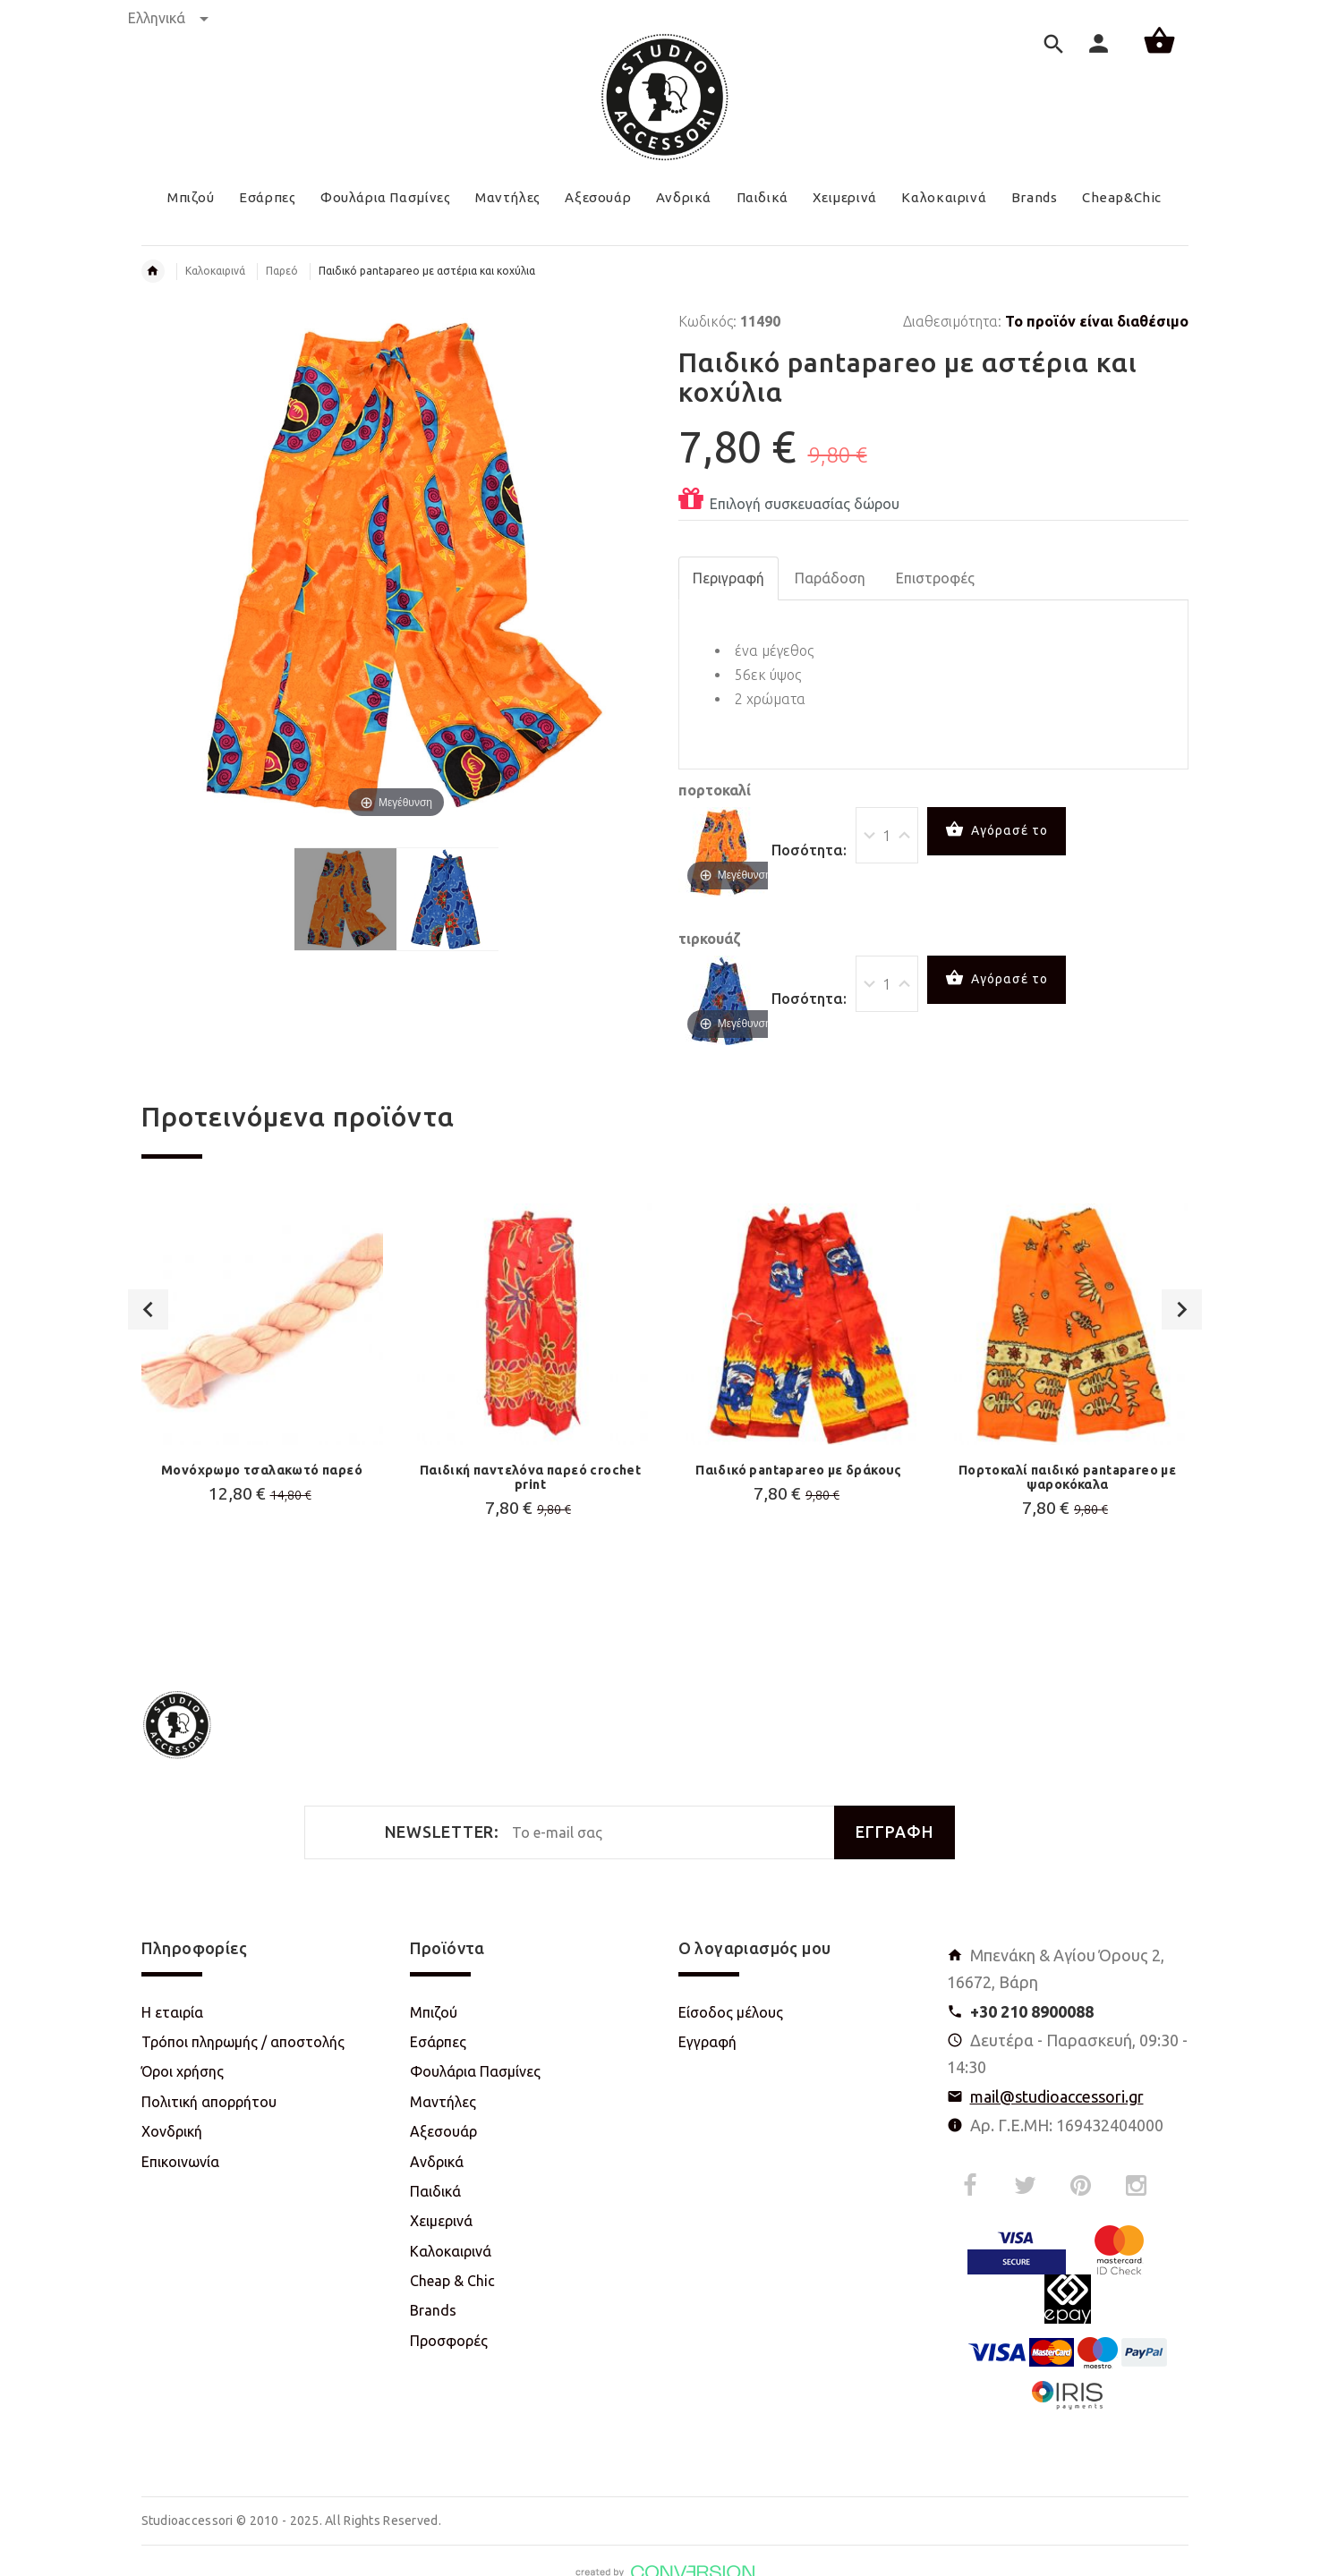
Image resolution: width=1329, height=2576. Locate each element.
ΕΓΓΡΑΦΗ (894, 1832)
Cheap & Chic (452, 2281)
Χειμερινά (441, 2221)
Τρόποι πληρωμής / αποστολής (243, 2042)
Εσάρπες (438, 2042)
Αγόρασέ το (996, 831)
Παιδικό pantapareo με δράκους (798, 1470)
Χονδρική (171, 2131)
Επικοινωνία (180, 2162)
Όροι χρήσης (182, 2071)
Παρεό (282, 270)
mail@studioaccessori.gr (1057, 2096)
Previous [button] (148, 1301)
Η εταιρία (172, 2012)
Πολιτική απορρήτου (209, 2102)
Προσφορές (449, 2341)
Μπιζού (433, 2012)
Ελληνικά (168, 18)
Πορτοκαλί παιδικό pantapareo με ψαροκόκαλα (1067, 1477)
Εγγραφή (707, 2042)
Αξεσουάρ (443, 2131)
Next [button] (1182, 1301)
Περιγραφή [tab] (728, 578)
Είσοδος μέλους (730, 2012)
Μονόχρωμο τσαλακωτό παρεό (261, 1470)
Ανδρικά (437, 2162)
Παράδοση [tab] (830, 578)
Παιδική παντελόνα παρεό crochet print (530, 1477)
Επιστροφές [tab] (935, 578)
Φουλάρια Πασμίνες (475, 2071)
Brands (433, 2310)
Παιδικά (435, 2191)
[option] (262, 1398)
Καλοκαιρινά (215, 270)
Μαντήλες (443, 2102)
